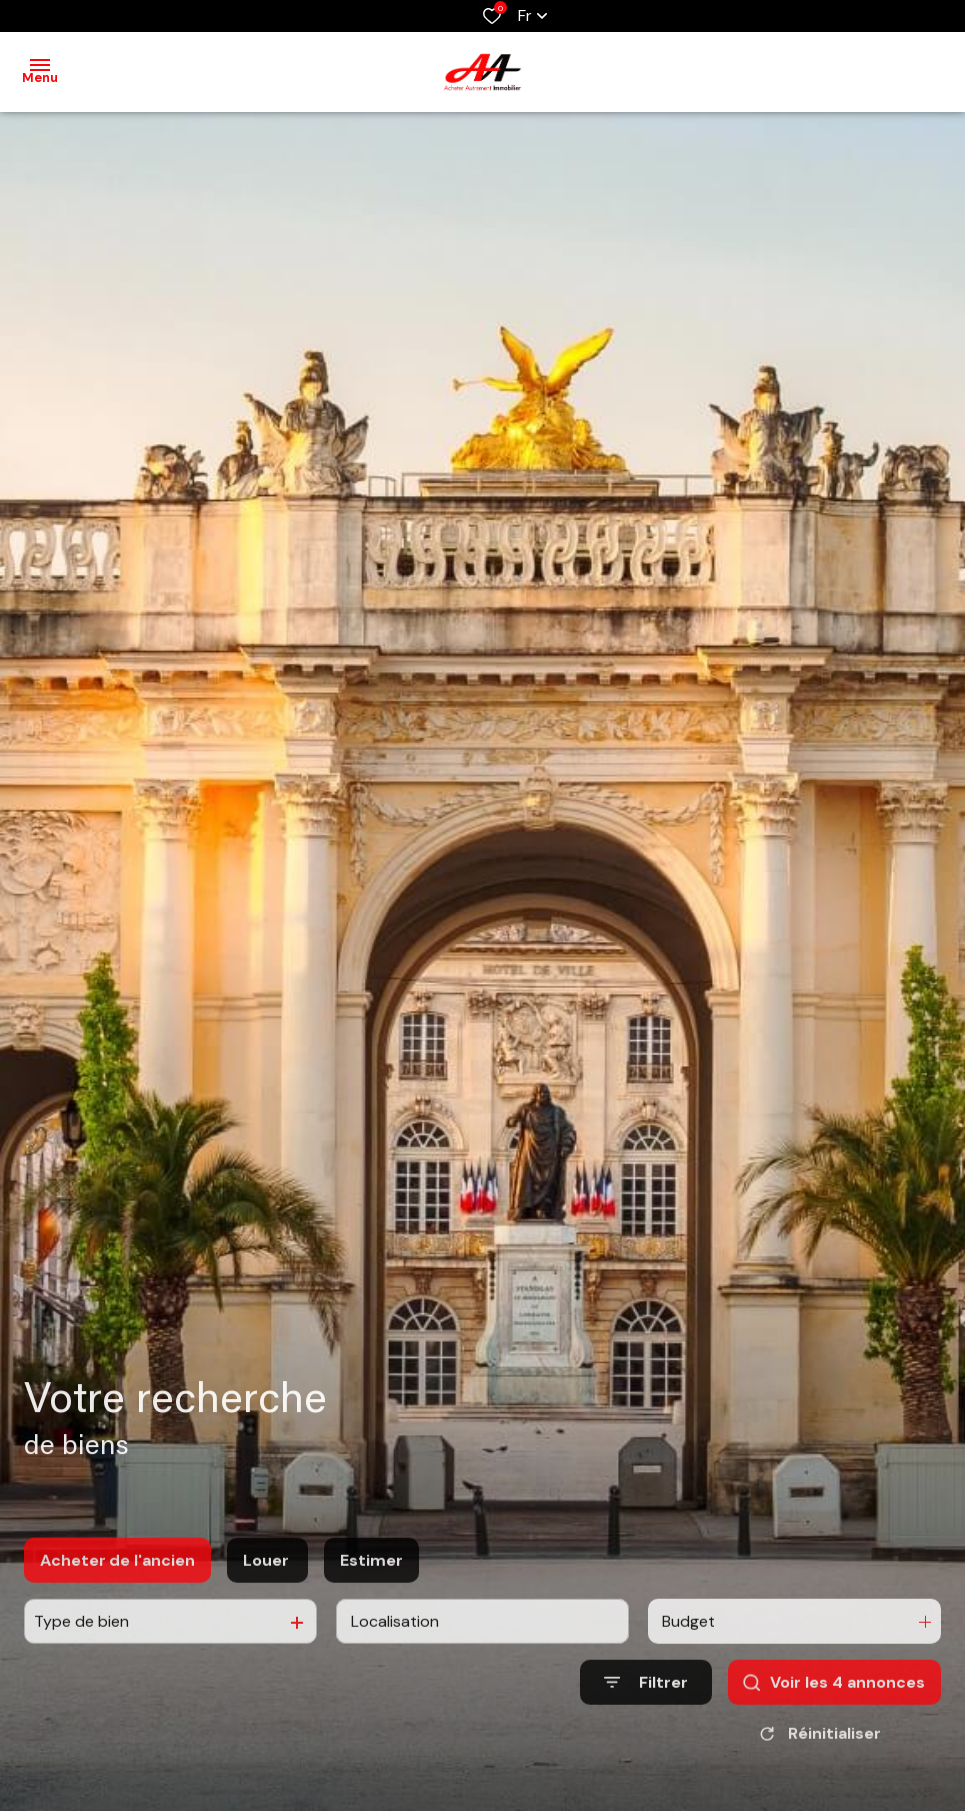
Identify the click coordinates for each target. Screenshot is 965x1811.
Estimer (371, 1596)
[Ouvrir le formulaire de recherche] (646, 1718)
